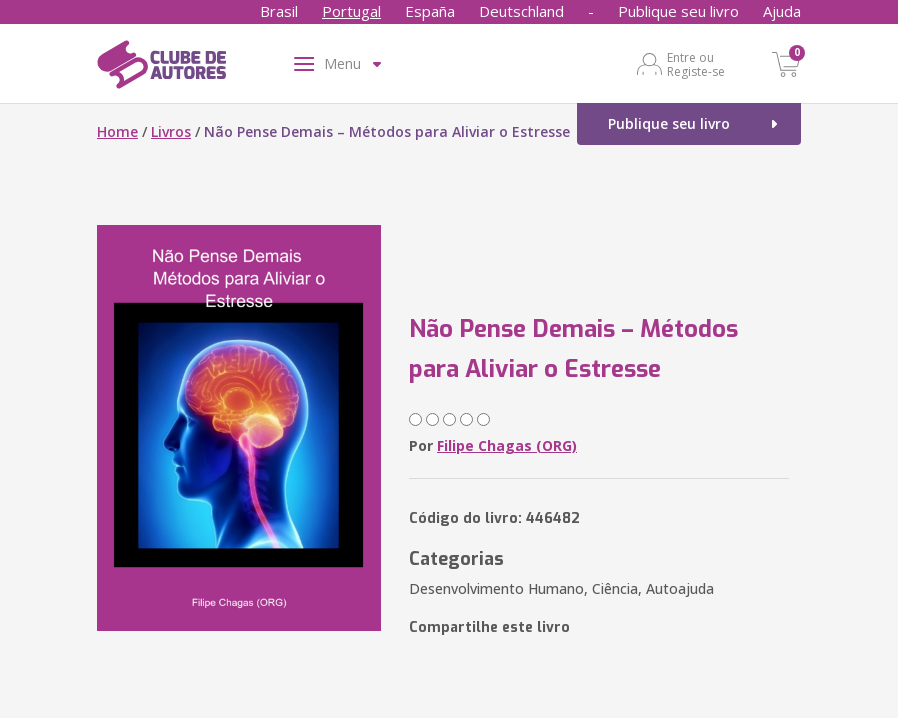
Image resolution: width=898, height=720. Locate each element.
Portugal (351, 11)
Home (117, 131)
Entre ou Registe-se (696, 64)
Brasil (279, 11)
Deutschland (521, 11)
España (430, 11)
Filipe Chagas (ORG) (507, 445)
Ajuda (782, 11)
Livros (171, 131)
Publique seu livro (678, 11)
